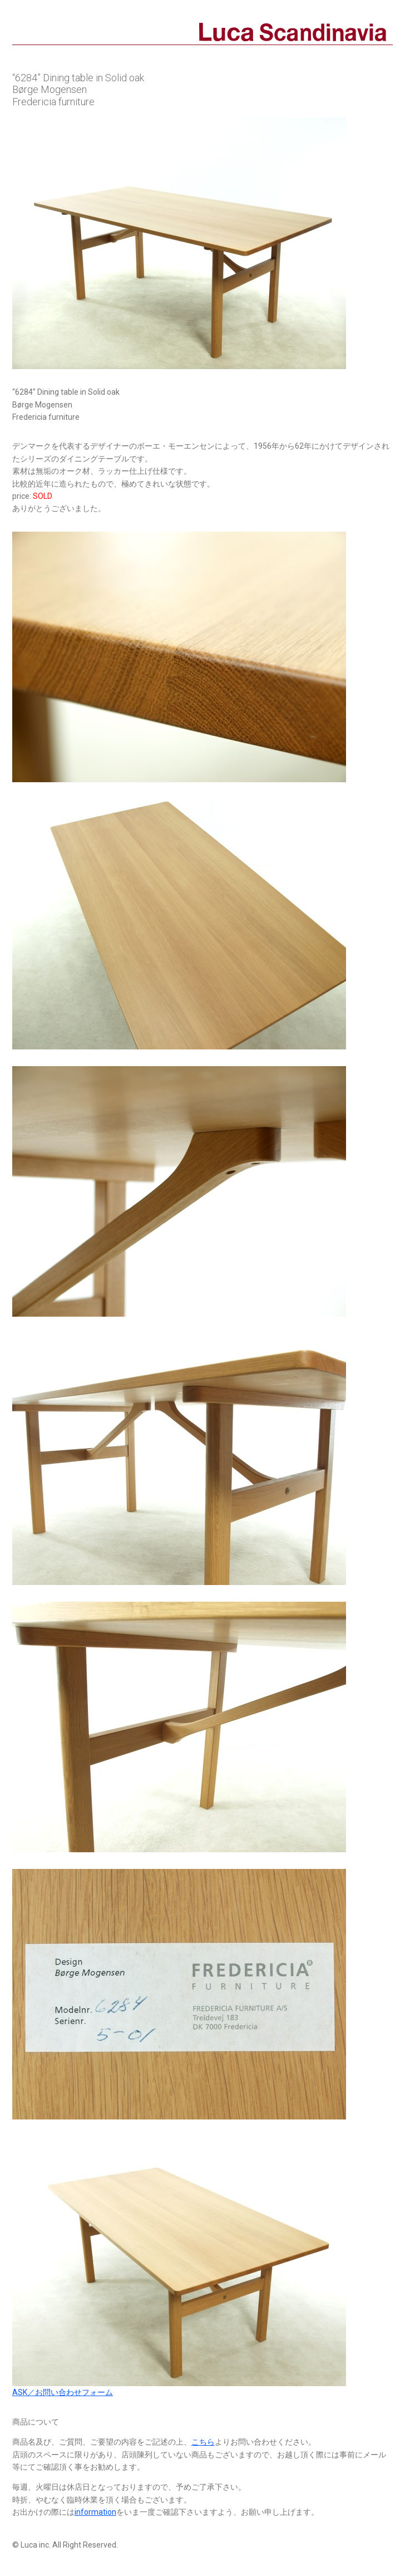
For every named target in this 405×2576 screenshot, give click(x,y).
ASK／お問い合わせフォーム (62, 2392)
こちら (203, 2441)
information (95, 2512)
